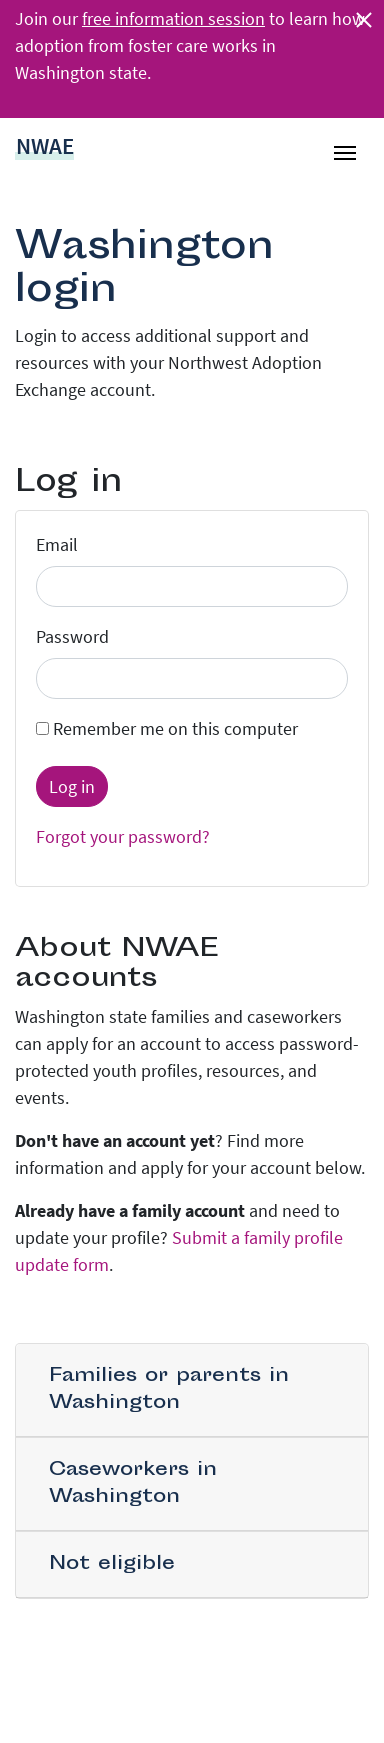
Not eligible (112, 1564)
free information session (173, 18)
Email (57, 544)
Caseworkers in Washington (133, 1484)
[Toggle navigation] (345, 145)
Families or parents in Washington (169, 1390)
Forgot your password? (123, 836)
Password (72, 636)
